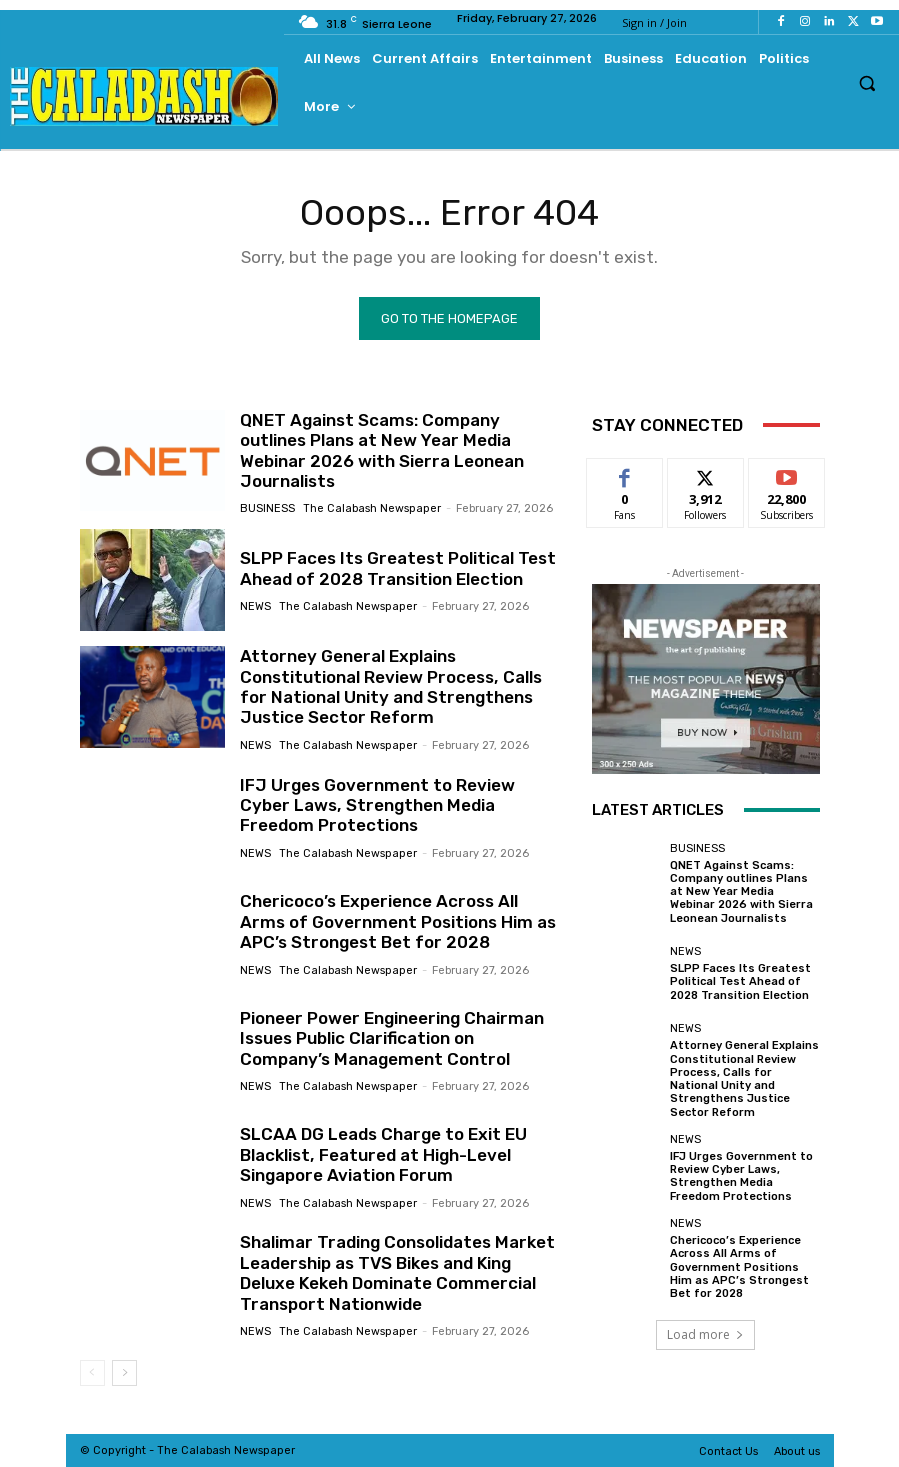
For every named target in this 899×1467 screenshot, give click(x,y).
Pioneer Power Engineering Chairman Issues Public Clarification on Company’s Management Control (392, 1037)
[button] (867, 82)
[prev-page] (92, 1373)
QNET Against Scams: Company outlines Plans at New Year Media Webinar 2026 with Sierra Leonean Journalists (381, 450)
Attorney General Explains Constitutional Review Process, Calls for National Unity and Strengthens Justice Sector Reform (389, 686)
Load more (705, 1333)
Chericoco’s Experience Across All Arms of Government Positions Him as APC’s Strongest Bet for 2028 (397, 921)
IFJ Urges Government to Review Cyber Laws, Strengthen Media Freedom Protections (376, 804)
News (255, 606)
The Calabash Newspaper (372, 508)
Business (267, 508)
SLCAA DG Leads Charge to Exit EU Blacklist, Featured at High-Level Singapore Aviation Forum (382, 1154)
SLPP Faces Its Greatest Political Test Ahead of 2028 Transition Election (395, 568)
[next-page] (124, 1373)
